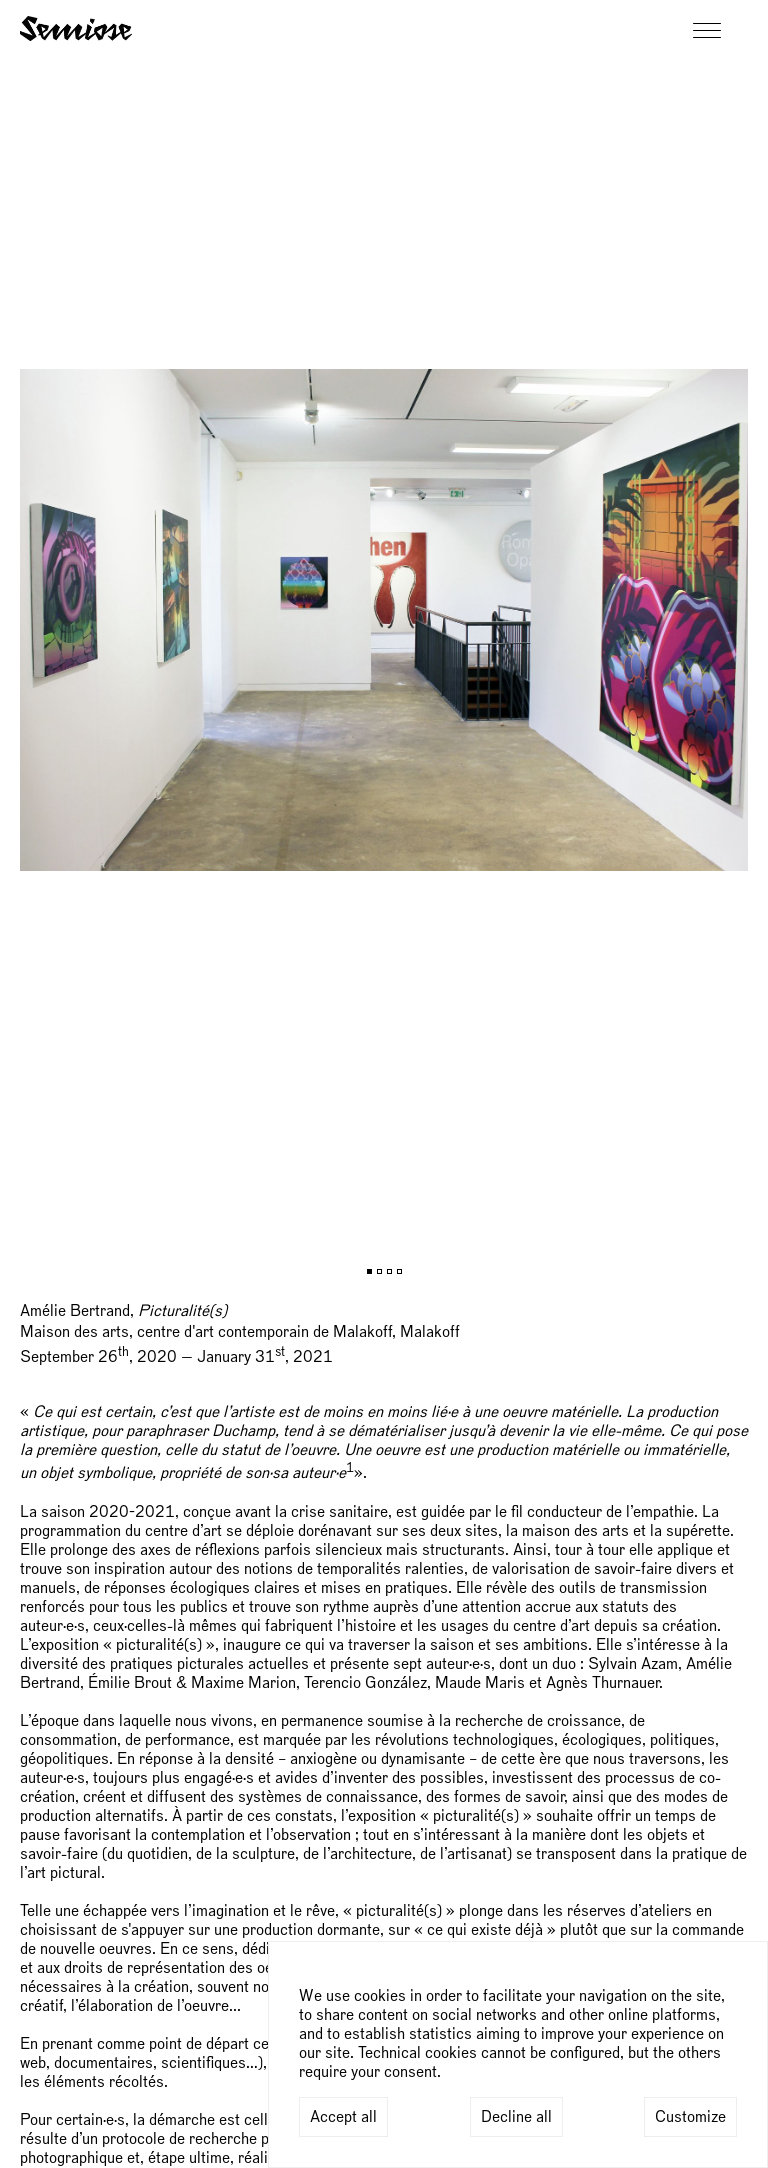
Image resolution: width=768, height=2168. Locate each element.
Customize (690, 2117)
